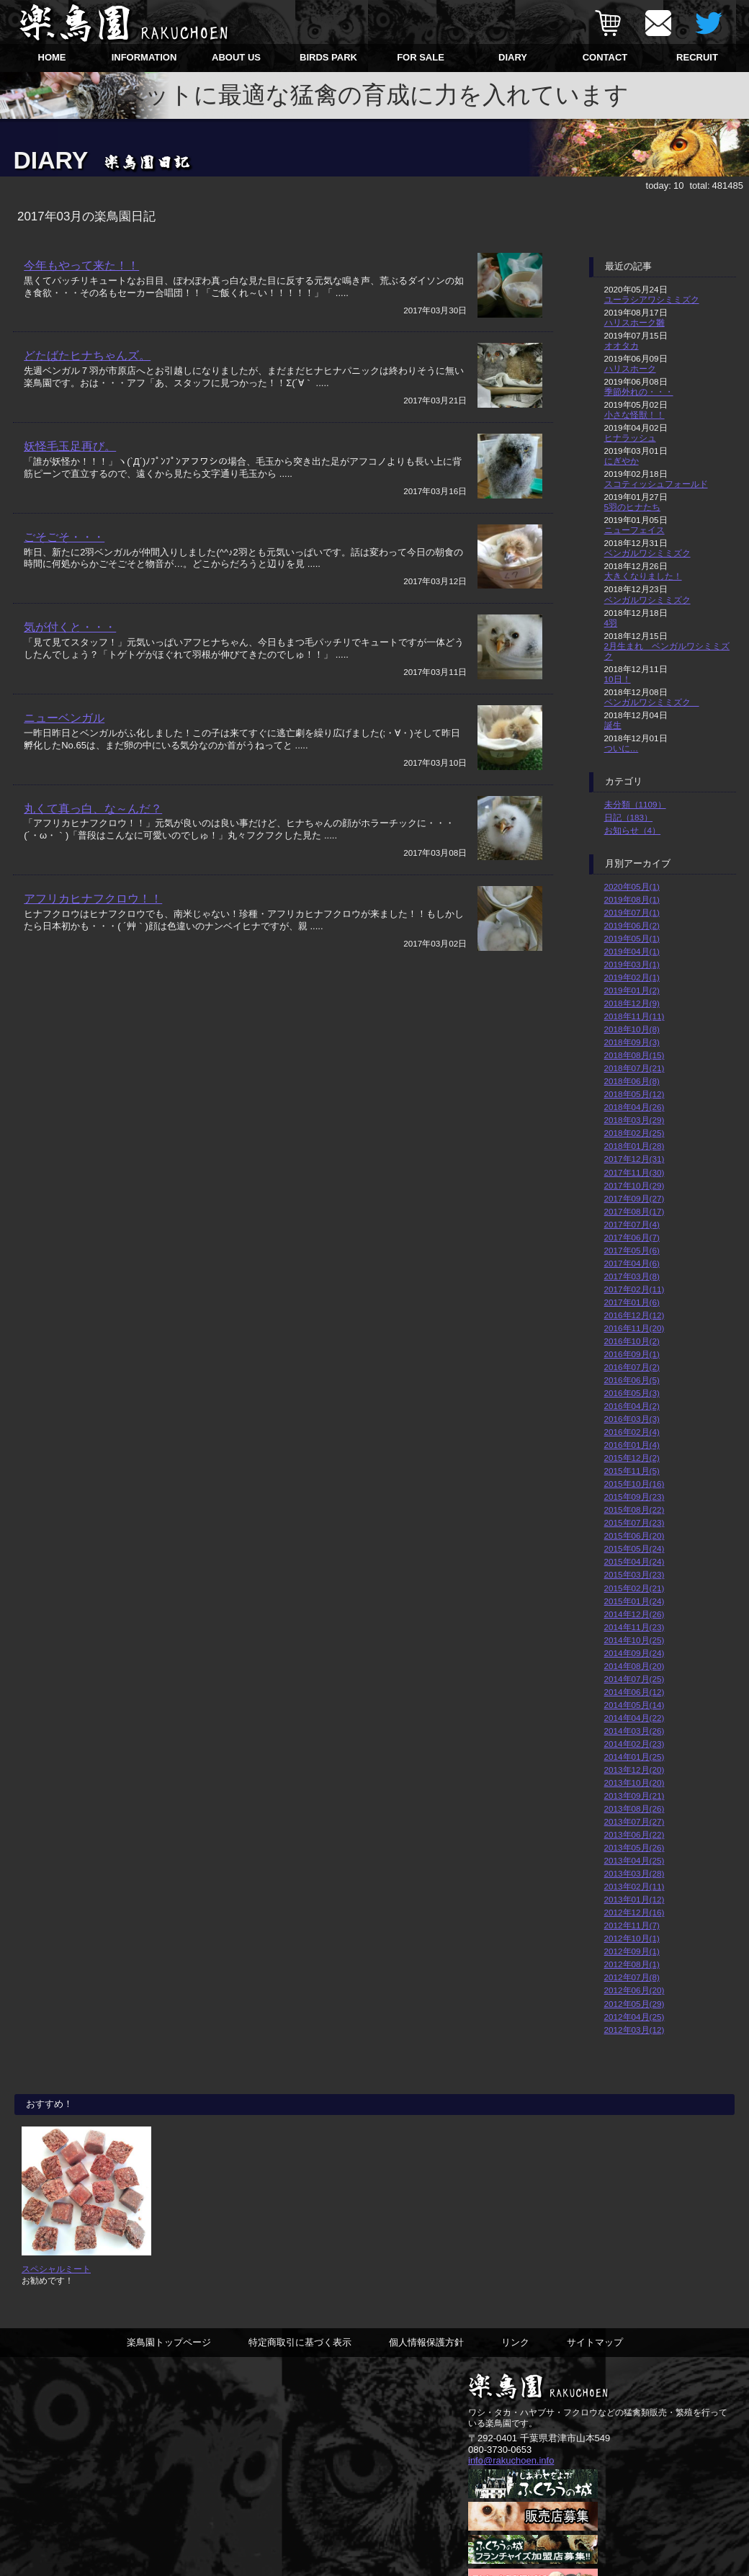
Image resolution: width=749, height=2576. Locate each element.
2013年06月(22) (634, 1834)
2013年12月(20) (634, 1769)
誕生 (613, 725)
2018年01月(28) (634, 1145)
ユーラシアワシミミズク (651, 299)
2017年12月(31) (634, 1158)
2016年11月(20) (634, 1328)
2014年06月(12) (634, 1691)
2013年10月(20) (634, 1782)
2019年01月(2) (632, 990)
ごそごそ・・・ (64, 537)
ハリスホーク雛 (634, 322)
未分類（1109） (635, 804)
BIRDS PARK (328, 57)
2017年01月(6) (632, 1302)
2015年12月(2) (632, 1457)
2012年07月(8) (632, 1977)
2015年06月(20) (634, 1535)
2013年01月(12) (634, 1899)
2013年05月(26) (634, 1847)
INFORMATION (144, 57)
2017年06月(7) (632, 1237)
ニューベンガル (64, 718)
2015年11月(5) (632, 1470)
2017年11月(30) (634, 1172)
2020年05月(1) (632, 886)
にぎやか (621, 460)
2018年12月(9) (632, 1003)
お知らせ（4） (632, 830)
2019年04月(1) (632, 951)
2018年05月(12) (634, 1094)
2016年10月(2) (632, 1341)
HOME (52, 57)
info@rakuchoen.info (511, 2461)
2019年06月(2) (632, 925)
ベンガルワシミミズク (647, 553)
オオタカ (621, 345)
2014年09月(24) (634, 1653)
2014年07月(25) (634, 1678)
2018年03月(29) (634, 1119)
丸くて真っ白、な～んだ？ (93, 809)
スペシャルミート (56, 2268)
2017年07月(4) (632, 1224)
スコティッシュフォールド (656, 483)
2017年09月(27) (634, 1198)
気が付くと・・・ (70, 628)
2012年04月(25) (634, 2016)
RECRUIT (697, 57)
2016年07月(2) (632, 1367)
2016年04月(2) (632, 1405)
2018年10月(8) (632, 1029)
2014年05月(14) (634, 1704)
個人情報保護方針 (426, 2343)
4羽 (611, 622)
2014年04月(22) (634, 1717)
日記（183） (628, 817)
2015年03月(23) (634, 1574)
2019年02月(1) (632, 977)
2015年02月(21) (634, 1588)
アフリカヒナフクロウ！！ (93, 900)
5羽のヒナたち (632, 506)
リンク (515, 2343)
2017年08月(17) (634, 1211)
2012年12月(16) (634, 1912)
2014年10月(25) (634, 1640)
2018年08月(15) (634, 1055)
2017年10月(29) (634, 1185)
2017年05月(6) (632, 1250)
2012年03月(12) (634, 2029)
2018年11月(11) (634, 1016)
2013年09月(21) (634, 1795)
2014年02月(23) (634, 1743)
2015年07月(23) (634, 1522)
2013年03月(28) (634, 1873)
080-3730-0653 (500, 2450)
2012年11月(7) (632, 1925)
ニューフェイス (634, 530)
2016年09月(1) (632, 1354)
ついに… (621, 748)
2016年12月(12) (634, 1315)
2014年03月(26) (634, 1730)
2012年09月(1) (632, 1951)
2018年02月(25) (634, 1132)
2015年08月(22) (634, 1509)
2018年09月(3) (632, 1042)
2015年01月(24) (634, 1601)
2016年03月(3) (632, 1418)
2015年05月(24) (634, 1548)
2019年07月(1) (632, 912)
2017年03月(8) (632, 1276)
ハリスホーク (630, 368)
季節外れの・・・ (638, 391)
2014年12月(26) (634, 1614)
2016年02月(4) (632, 1431)
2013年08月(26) (634, 1808)
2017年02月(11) (634, 1289)
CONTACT (605, 57)
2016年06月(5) (632, 1380)
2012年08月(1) (632, 1964)
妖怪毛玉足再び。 (70, 447)
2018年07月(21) (634, 1068)
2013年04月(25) (634, 1860)
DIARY (512, 57)
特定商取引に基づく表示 (299, 2343)
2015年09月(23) (634, 1496)
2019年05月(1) (632, 938)
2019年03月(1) (632, 964)
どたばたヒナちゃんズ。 (87, 356)
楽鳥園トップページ (169, 2343)
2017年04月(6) (632, 1263)
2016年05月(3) (632, 1392)
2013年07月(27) (634, 1821)
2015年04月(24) (634, 1561)
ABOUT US (236, 57)
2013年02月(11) (634, 1886)
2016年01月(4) (632, 1444)
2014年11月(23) (634, 1627)
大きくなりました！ (643, 576)
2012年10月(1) (632, 1938)
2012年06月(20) (634, 1990)
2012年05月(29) (634, 2003)
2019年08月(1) (632, 899)
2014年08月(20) (634, 1666)
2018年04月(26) (634, 1107)
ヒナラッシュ (630, 437)
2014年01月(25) (634, 1756)
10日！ (617, 679)
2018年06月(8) (632, 1081)
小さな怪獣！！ (634, 414)
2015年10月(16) (634, 1483)
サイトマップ (595, 2343)
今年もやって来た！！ (81, 265)
